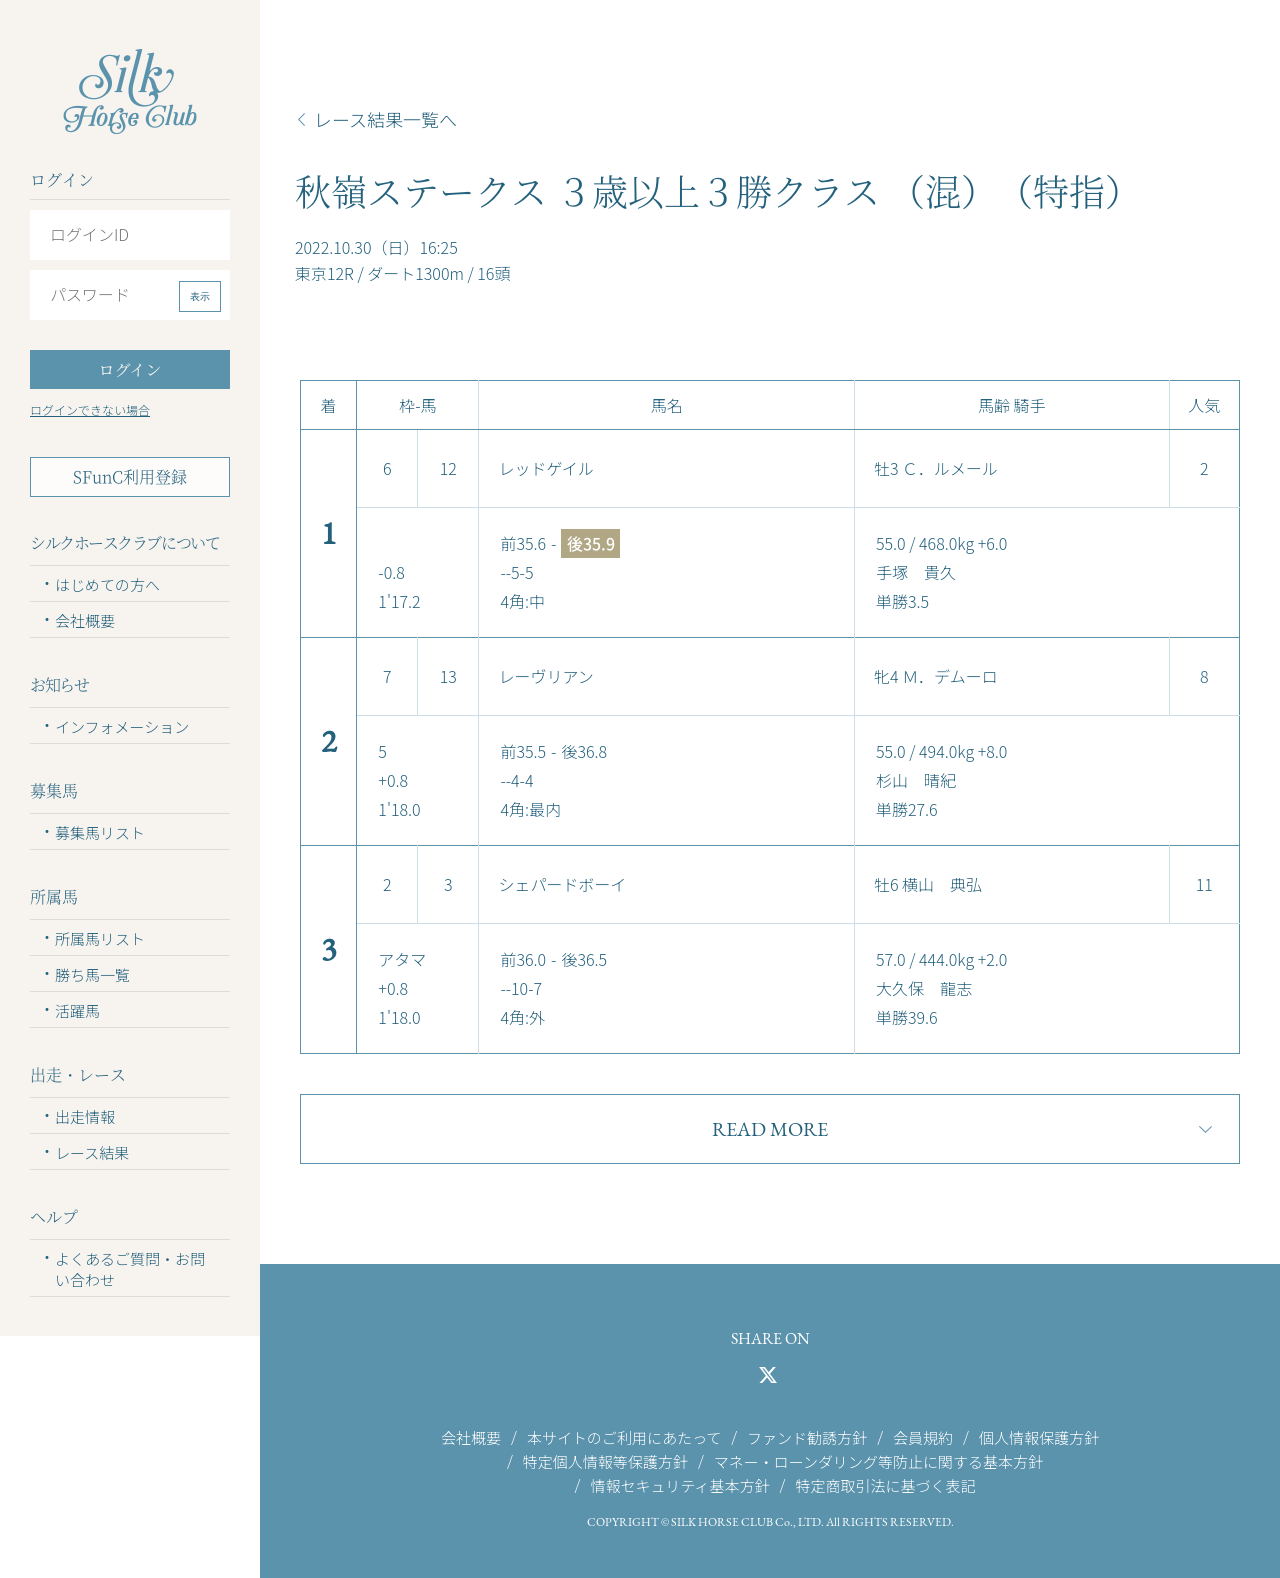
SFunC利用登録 (130, 476)
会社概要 (85, 620)
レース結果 (92, 1152)
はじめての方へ (107, 584)
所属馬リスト (100, 938)
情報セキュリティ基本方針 (679, 1485)
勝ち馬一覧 (92, 974)
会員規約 (923, 1436)
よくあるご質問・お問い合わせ (130, 1269)
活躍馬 (77, 1010)
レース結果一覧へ (385, 119)
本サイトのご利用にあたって (624, 1436)
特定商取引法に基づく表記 (885, 1485)
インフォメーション (122, 726)
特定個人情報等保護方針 (605, 1460)
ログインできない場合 (90, 409)
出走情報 (85, 1116)
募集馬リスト (100, 832)
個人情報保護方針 (1039, 1436)
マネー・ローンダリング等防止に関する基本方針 (878, 1460)
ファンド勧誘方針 (807, 1436)
